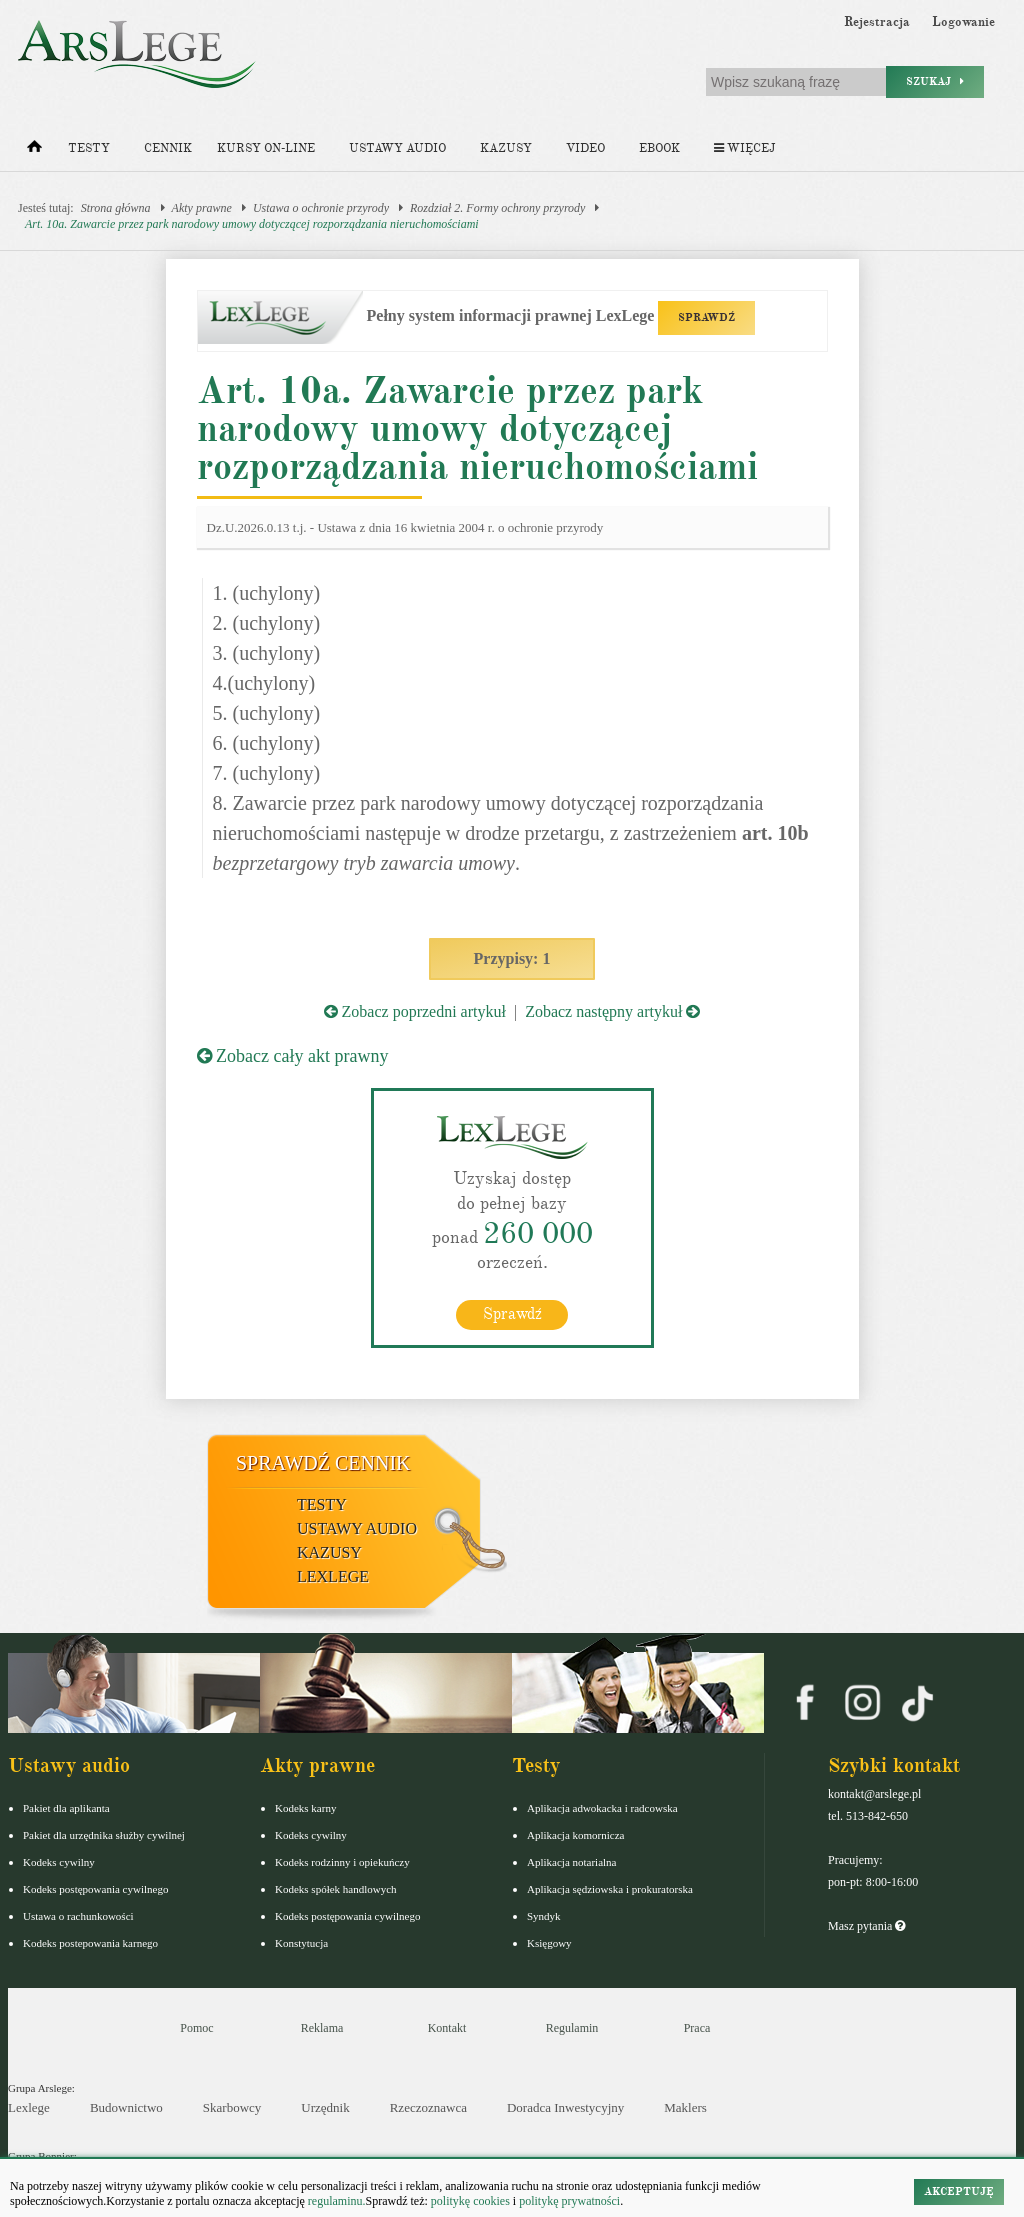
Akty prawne (202, 208)
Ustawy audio (397, 148)
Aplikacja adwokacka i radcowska (602, 1808)
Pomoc (196, 2028)
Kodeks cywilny (59, 1862)
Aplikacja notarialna (572, 1862)
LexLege (333, 1576)
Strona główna (116, 208)
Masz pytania (866, 1926)
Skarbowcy (232, 2107)
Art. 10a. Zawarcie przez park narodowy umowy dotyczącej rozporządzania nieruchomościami (252, 224)
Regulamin (572, 2028)
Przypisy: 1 (512, 958)
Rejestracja (877, 22)
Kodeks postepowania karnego (90, 1943)
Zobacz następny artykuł (612, 1011)
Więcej (744, 148)
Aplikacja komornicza (575, 1835)
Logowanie (963, 22)
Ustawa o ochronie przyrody (321, 208)
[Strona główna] (34, 151)
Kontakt (447, 2028)
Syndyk (544, 1916)
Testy (89, 148)
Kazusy (506, 148)
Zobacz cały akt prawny (293, 1056)
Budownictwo (126, 2107)
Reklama (322, 2028)
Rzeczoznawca (428, 2107)
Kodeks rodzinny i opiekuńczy (342, 1862)
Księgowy (549, 1943)
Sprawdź (512, 1314)
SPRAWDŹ (706, 317)
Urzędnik (325, 2107)
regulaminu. (335, 2201)
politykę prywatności (569, 2201)
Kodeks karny (305, 1808)
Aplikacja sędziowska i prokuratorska (610, 1889)
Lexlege (29, 2107)
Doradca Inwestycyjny (565, 2107)
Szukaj (935, 81)
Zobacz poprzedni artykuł (415, 1011)
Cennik (168, 148)
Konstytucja (301, 1943)
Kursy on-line (266, 148)
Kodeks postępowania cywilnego (95, 1889)
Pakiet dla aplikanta (66, 1808)
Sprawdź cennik (323, 1463)
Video (585, 148)
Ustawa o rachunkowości (78, 1916)
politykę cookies (470, 2201)
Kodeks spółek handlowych (336, 1889)
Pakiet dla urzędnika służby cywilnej (104, 1835)
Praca (697, 2028)
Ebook (659, 148)
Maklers (685, 2107)
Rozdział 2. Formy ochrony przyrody (497, 208)
